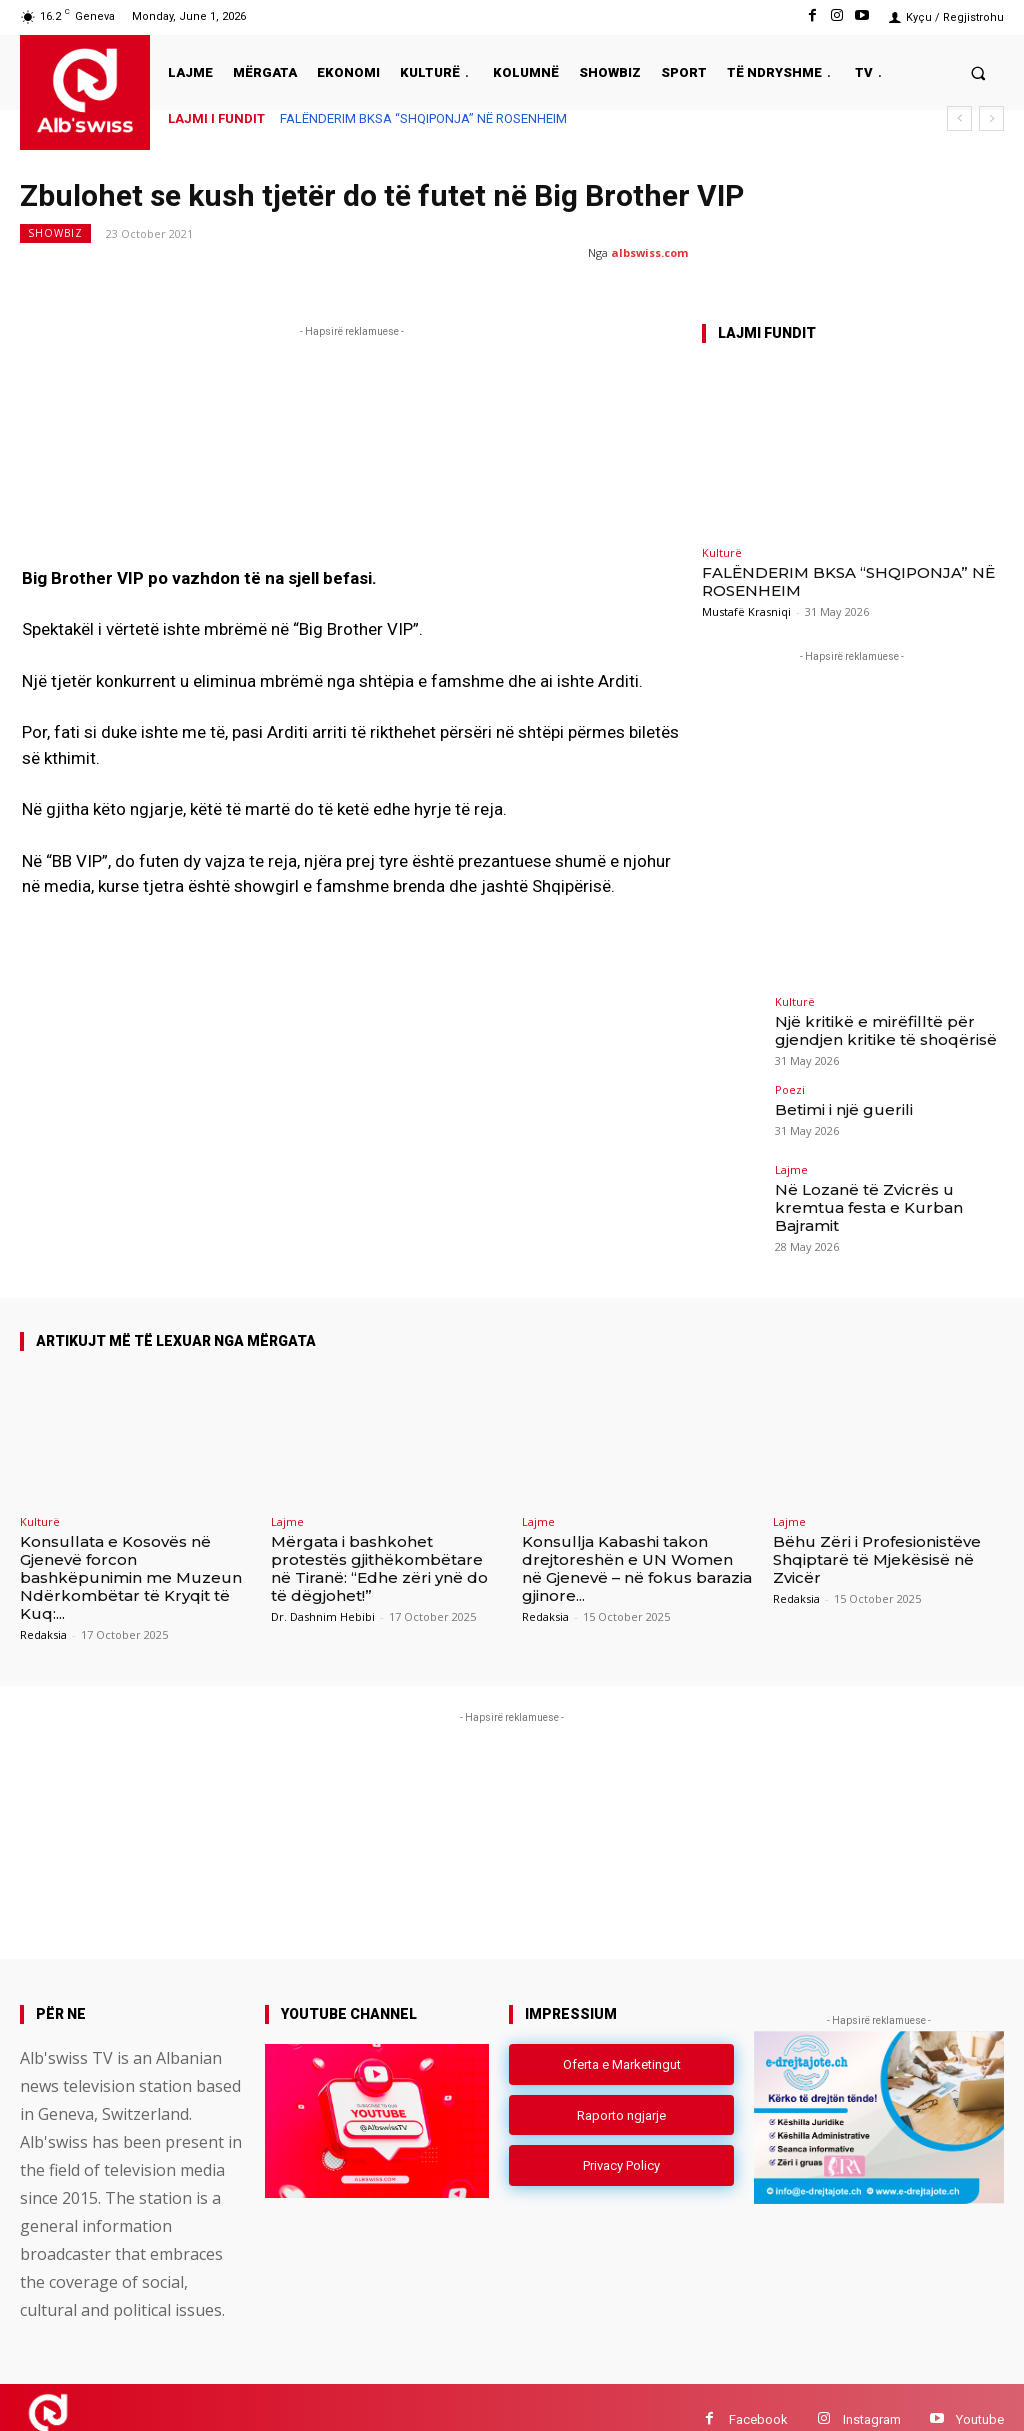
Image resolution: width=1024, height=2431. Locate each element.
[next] (991, 118)
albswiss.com (649, 252)
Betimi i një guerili (835, 1103)
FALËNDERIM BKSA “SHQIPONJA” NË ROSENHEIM (423, 118)
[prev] (959, 118)
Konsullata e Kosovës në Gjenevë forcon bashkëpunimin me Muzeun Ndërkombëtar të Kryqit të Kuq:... (131, 1552)
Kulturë (722, 552)
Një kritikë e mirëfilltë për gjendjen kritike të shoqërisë (871, 1028)
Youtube (980, 2394)
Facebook (758, 2394)
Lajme (791, 1164)
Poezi (790, 1084)
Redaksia (43, 1609)
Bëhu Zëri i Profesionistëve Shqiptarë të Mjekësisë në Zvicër (877, 1534)
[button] (978, 72)
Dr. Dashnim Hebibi (323, 1591)
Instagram (872, 2394)
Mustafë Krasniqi (746, 611)
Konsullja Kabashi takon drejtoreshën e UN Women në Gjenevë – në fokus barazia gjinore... (637, 1543)
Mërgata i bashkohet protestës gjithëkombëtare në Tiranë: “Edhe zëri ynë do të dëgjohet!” (379, 1543)
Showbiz (55, 233)
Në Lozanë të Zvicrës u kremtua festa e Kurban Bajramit (884, 1191)
